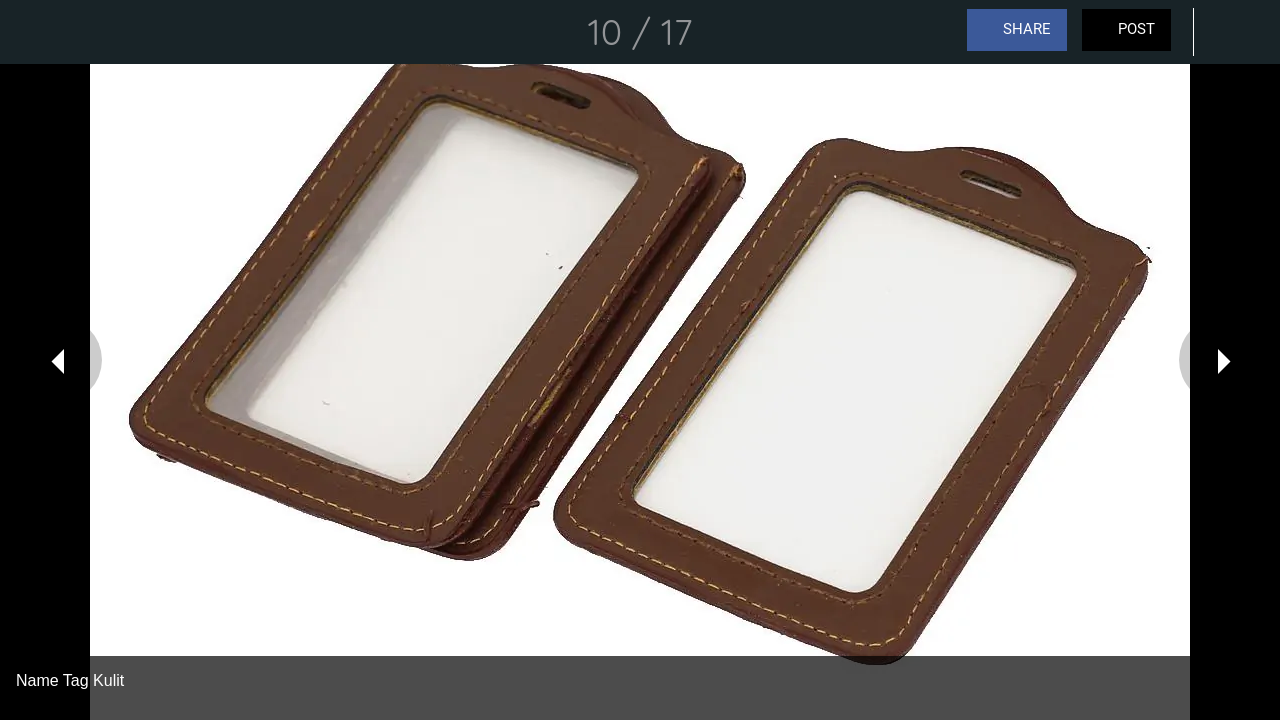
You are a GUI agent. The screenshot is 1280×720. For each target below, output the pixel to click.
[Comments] (1228, 32)
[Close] (32, 32)
